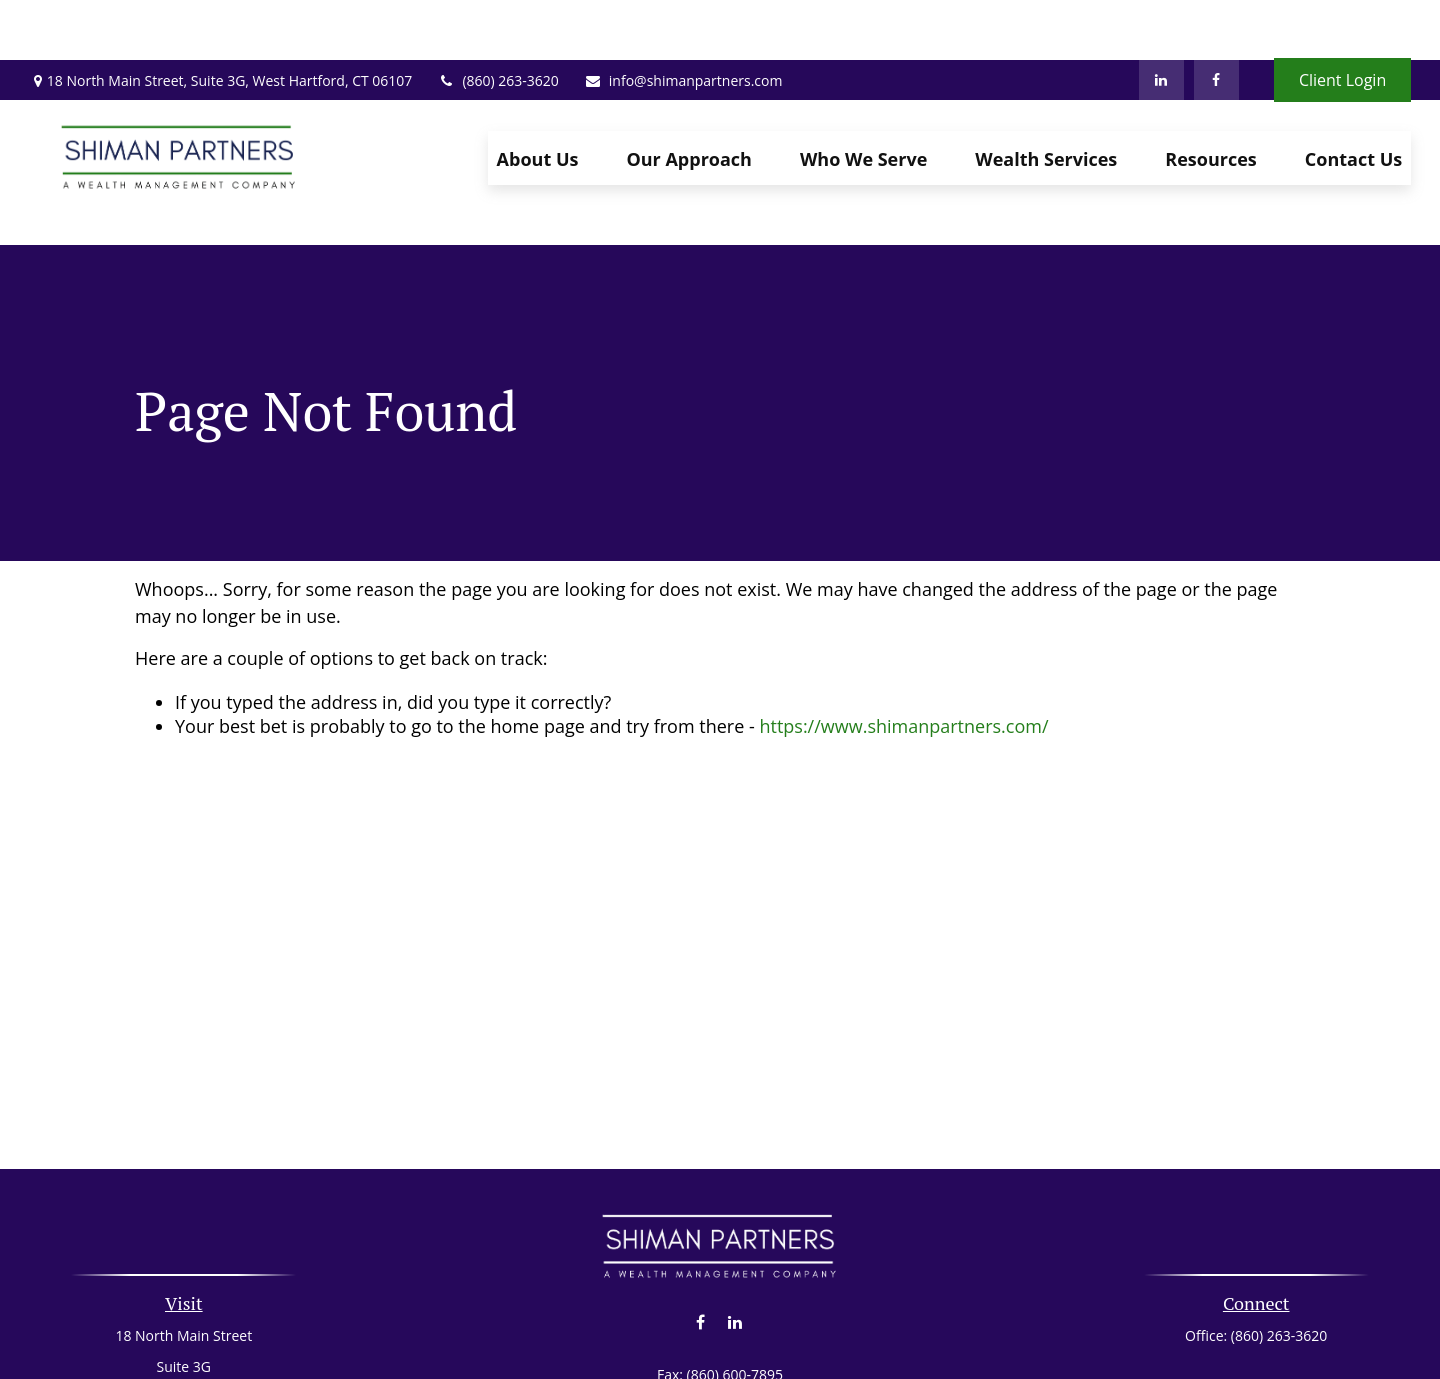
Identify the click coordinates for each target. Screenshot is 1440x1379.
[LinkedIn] (1161, 20)
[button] (538, 98)
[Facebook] (1216, 20)
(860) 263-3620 (497, 20)
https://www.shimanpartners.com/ (903, 636)
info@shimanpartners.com (683, 20)
